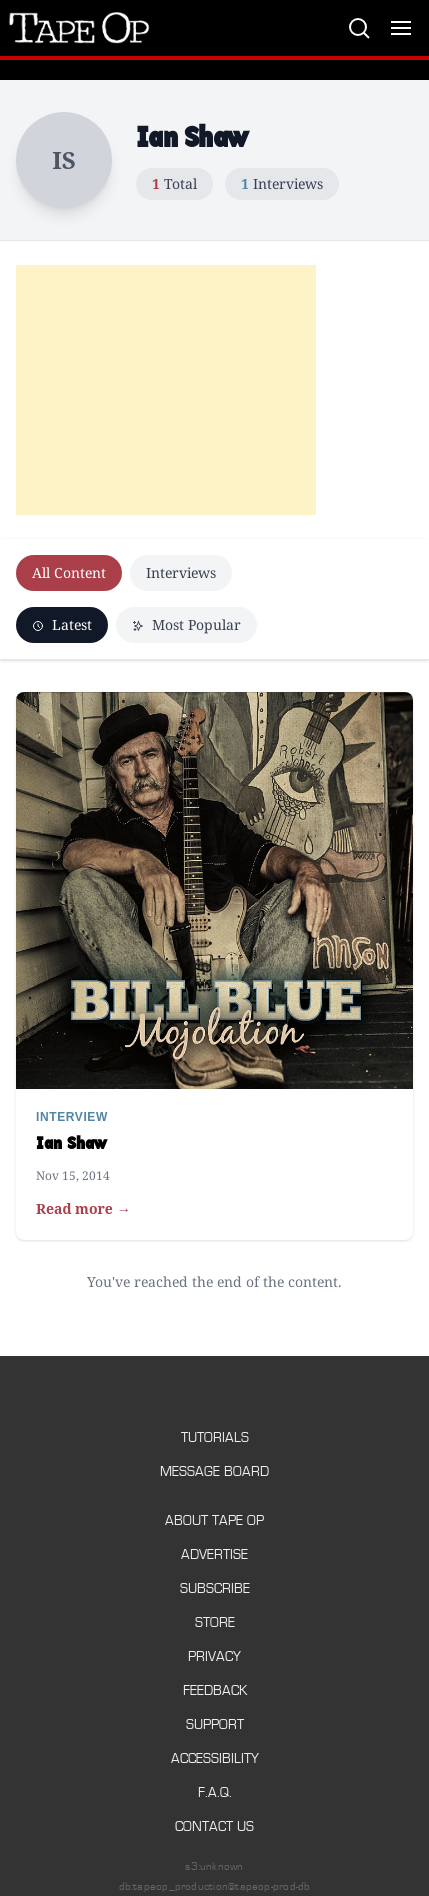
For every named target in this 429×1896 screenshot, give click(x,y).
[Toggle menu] (401, 28)
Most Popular (186, 624)
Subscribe (215, 1588)
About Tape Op (214, 1520)
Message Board (214, 1471)
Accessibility (215, 1758)
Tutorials (215, 1437)
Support (215, 1724)
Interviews (181, 572)
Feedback (215, 1690)
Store (215, 1622)
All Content (69, 572)
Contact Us (214, 1826)
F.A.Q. (215, 1792)
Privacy (214, 1656)
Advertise (214, 1554)
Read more (83, 1209)
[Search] (359, 28)
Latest (62, 624)
